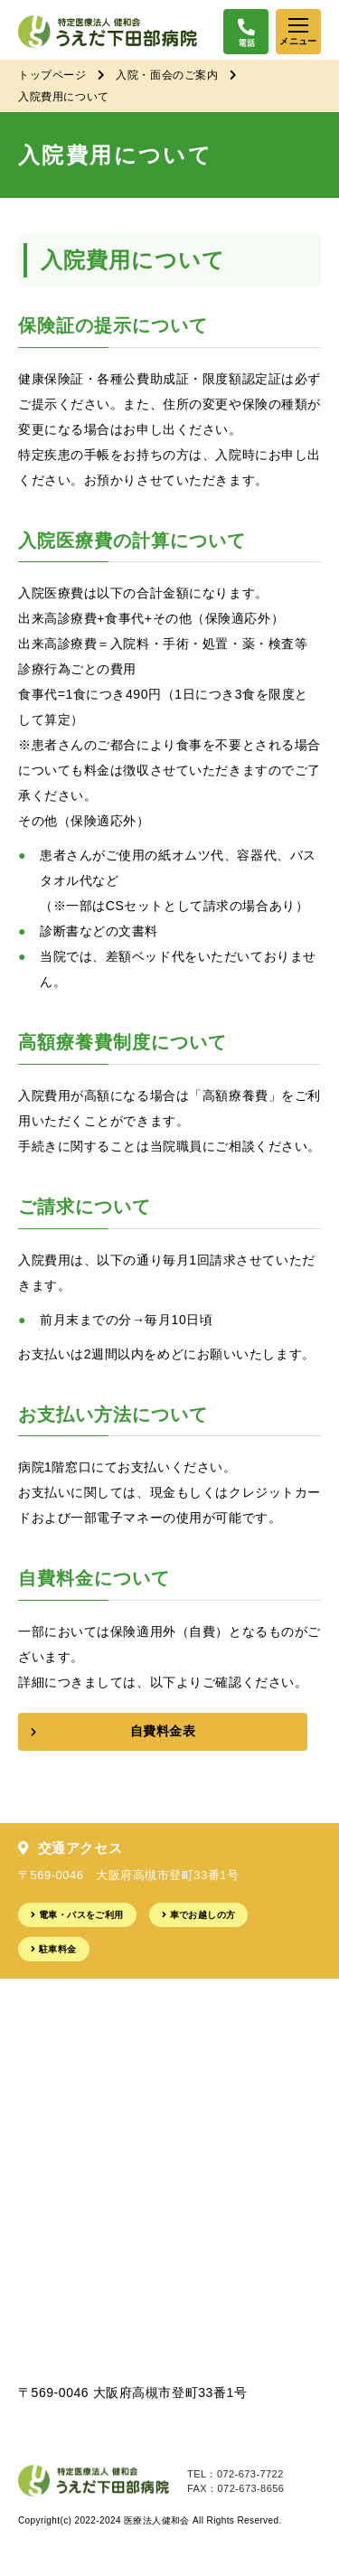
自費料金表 (163, 1731)
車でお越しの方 (203, 1915)
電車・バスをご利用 (81, 1915)
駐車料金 (58, 1949)
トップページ (52, 75)
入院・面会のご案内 (167, 75)
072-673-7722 (250, 2473)
